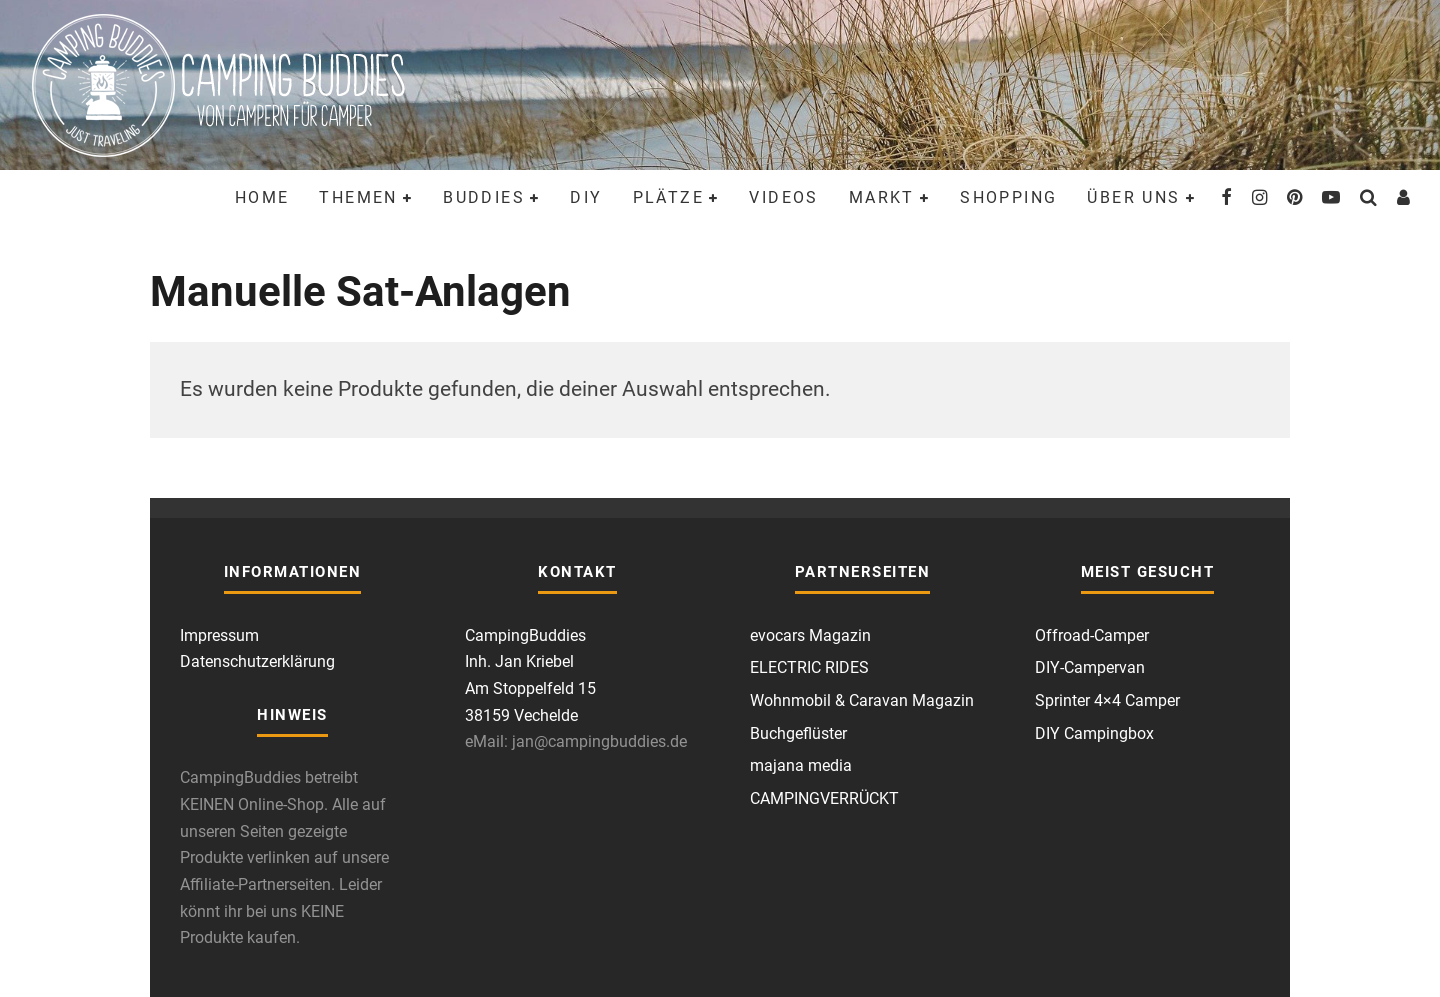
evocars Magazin (810, 635)
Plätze (668, 197)
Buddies (484, 197)
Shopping (1008, 197)
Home (262, 197)
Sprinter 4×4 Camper (1107, 700)
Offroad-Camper (1092, 635)
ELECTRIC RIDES (809, 667)
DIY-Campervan (1090, 667)
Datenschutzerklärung (257, 661)
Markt (882, 197)
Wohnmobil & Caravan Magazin (862, 700)
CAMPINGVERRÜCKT (824, 798)
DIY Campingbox (1094, 733)
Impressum (219, 635)
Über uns (1133, 197)
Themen (358, 197)
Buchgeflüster (798, 733)
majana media (801, 765)
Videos (783, 197)
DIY (586, 197)
